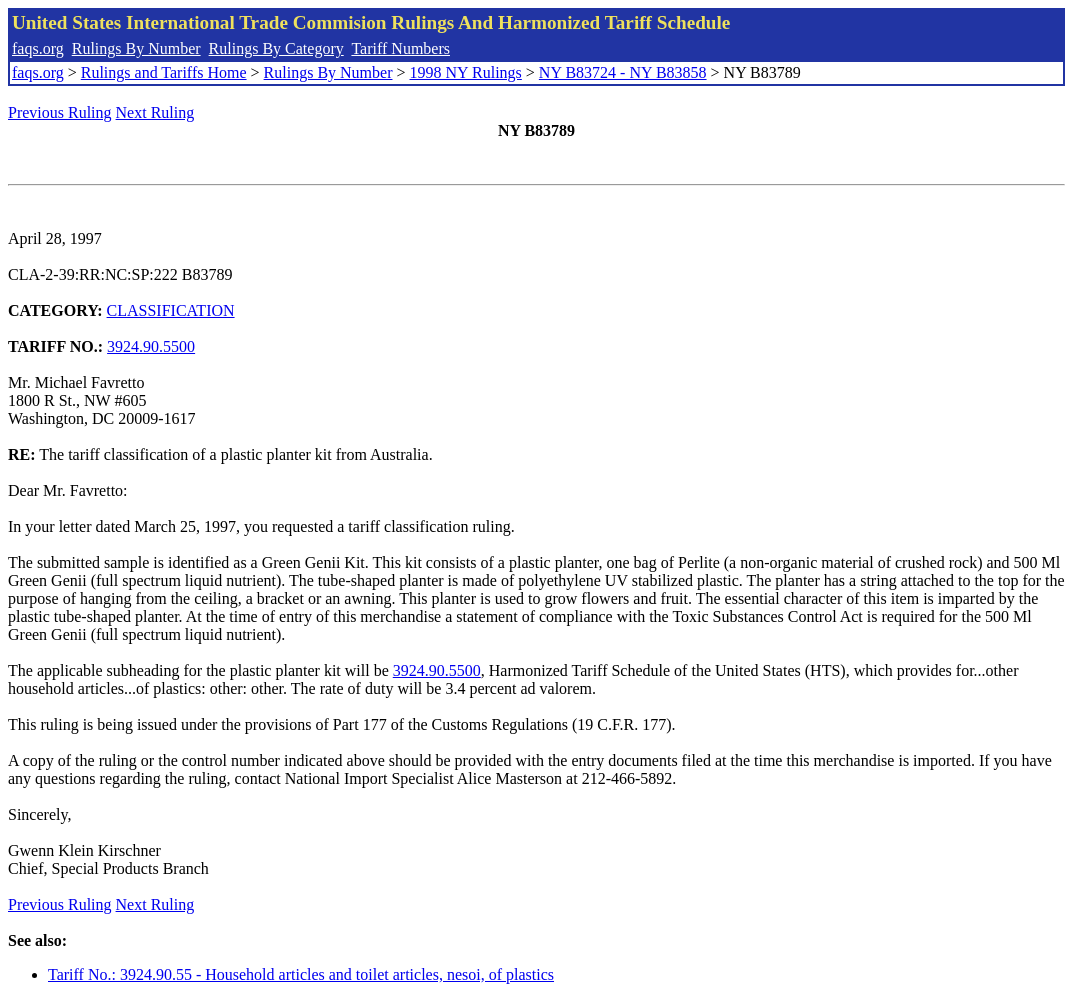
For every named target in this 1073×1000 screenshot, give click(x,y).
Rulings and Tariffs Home (164, 72)
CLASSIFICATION (171, 310)
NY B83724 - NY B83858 (623, 72)
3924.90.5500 (151, 346)
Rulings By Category (276, 48)
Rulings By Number (136, 48)
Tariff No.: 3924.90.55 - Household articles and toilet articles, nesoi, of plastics (301, 974)
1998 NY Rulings (466, 72)
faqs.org (38, 48)
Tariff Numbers (400, 48)
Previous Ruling (60, 112)
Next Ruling (155, 112)
